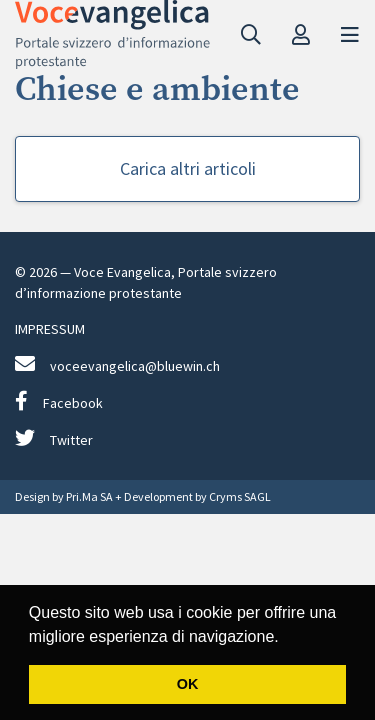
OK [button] (188, 684)
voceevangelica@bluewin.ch (117, 364)
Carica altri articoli (188, 168)
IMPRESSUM (50, 329)
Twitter (54, 438)
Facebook (59, 401)
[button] (286, 638)
